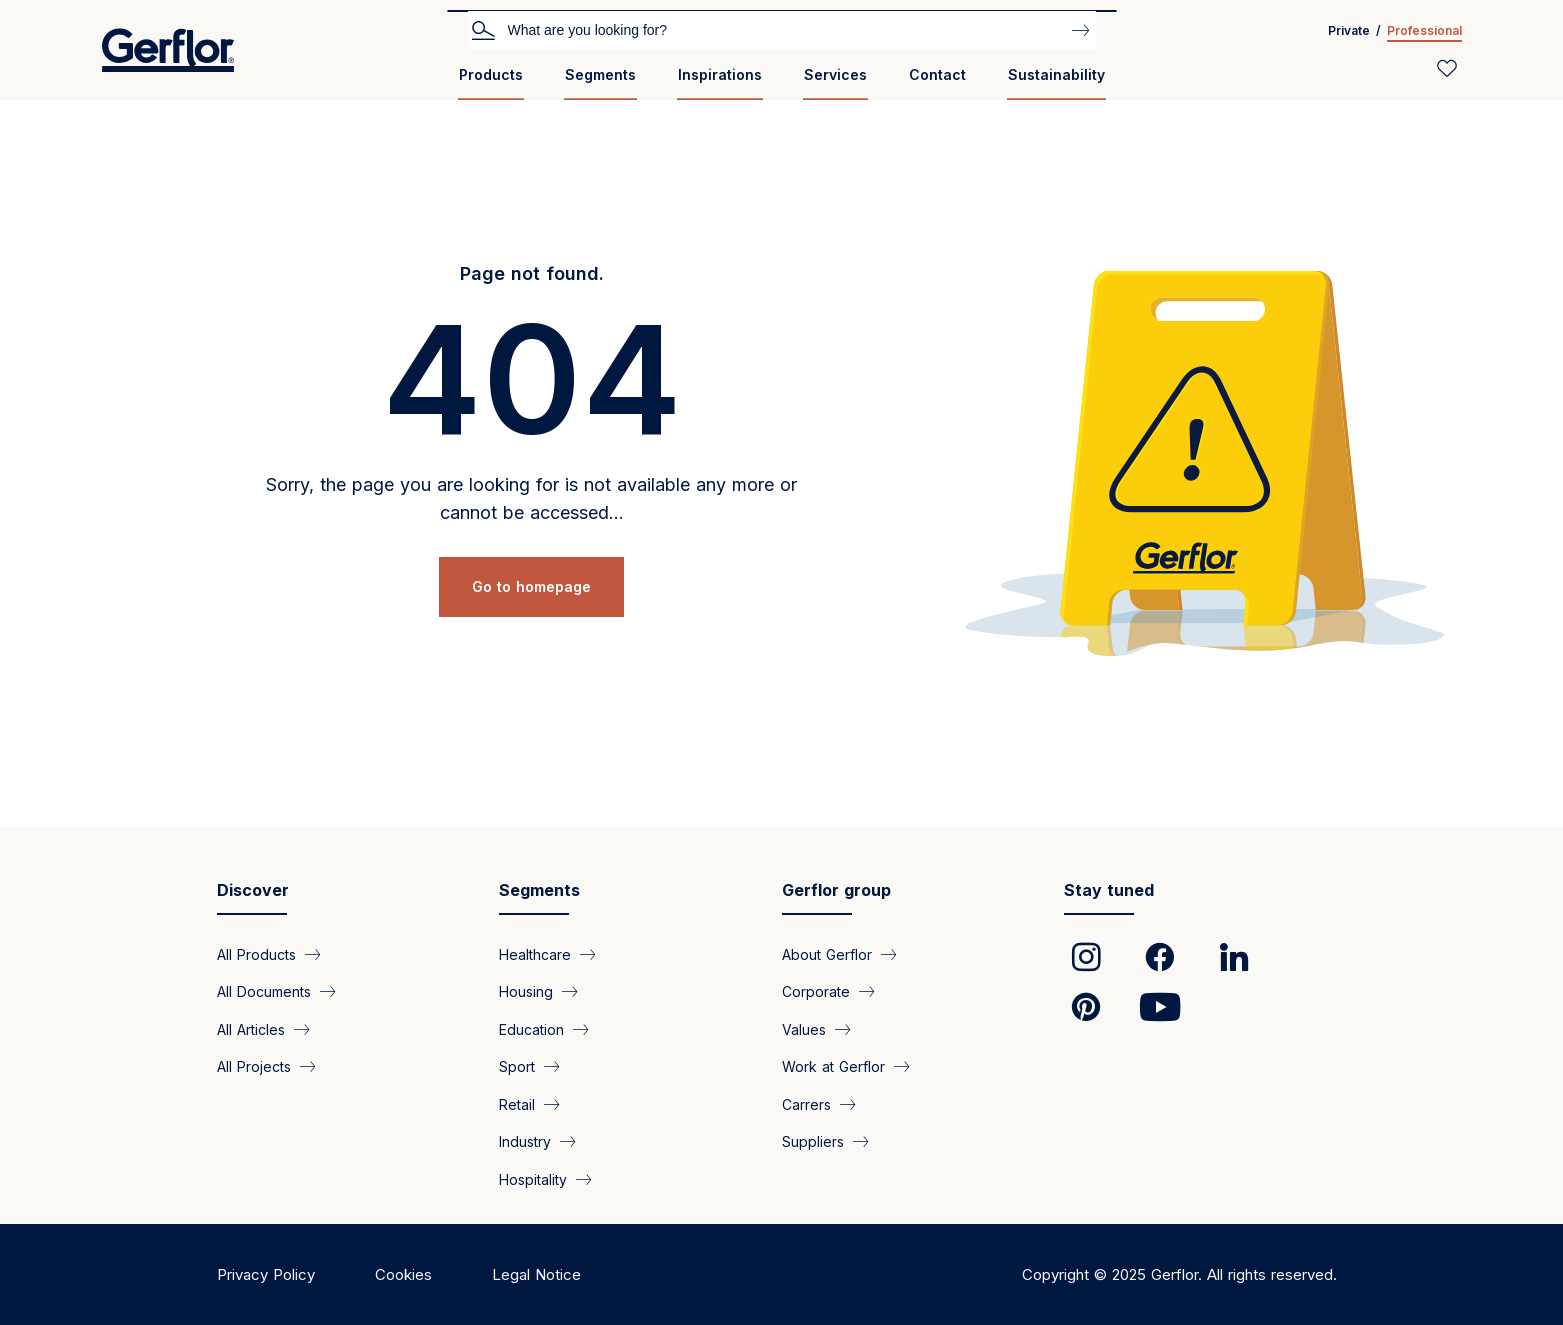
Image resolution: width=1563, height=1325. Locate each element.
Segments (600, 74)
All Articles (251, 1028)
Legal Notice (536, 1274)
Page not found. (532, 273)
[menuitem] (491, 82)
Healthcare (535, 954)
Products (491, 74)
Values (804, 1028)
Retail (517, 1103)
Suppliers (813, 1141)
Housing (526, 991)
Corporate (816, 991)
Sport (517, 1066)
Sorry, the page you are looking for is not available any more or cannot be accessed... (531, 498)
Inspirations (720, 74)
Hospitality (533, 1178)
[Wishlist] (1447, 68)
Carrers (806, 1103)
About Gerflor (827, 954)
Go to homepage (531, 586)
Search (483, 29)
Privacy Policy (266, 1274)
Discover (253, 890)
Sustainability (1056, 74)
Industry (525, 1141)
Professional (1424, 30)
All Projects (254, 1066)
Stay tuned (1109, 890)
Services (835, 74)
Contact (937, 74)
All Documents (264, 991)
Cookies (403, 1274)
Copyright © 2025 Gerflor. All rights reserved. (1179, 1274)
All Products (256, 954)
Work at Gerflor (833, 1066)
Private (1349, 30)
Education (531, 1028)
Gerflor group (836, 890)
